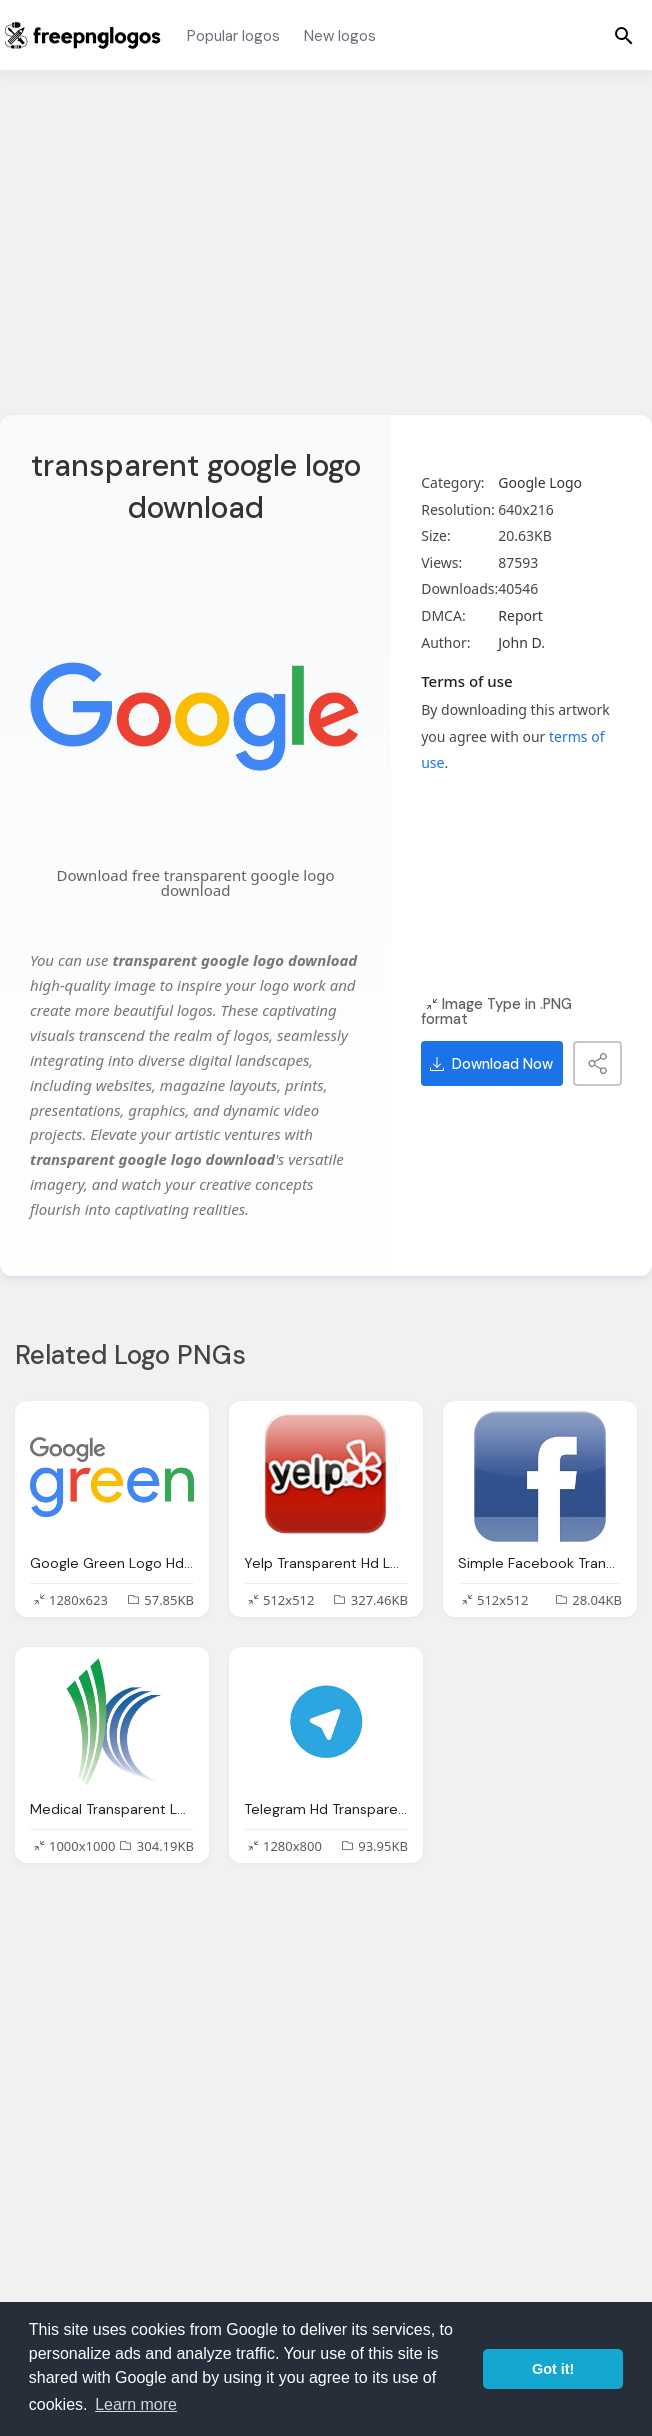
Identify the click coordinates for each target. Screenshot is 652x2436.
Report (520, 615)
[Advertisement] (326, 255)
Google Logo (540, 482)
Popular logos (233, 36)
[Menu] (624, 35)
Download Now (491, 1064)
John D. (521, 642)
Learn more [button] (136, 2404)
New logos (340, 36)
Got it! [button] (553, 2369)
